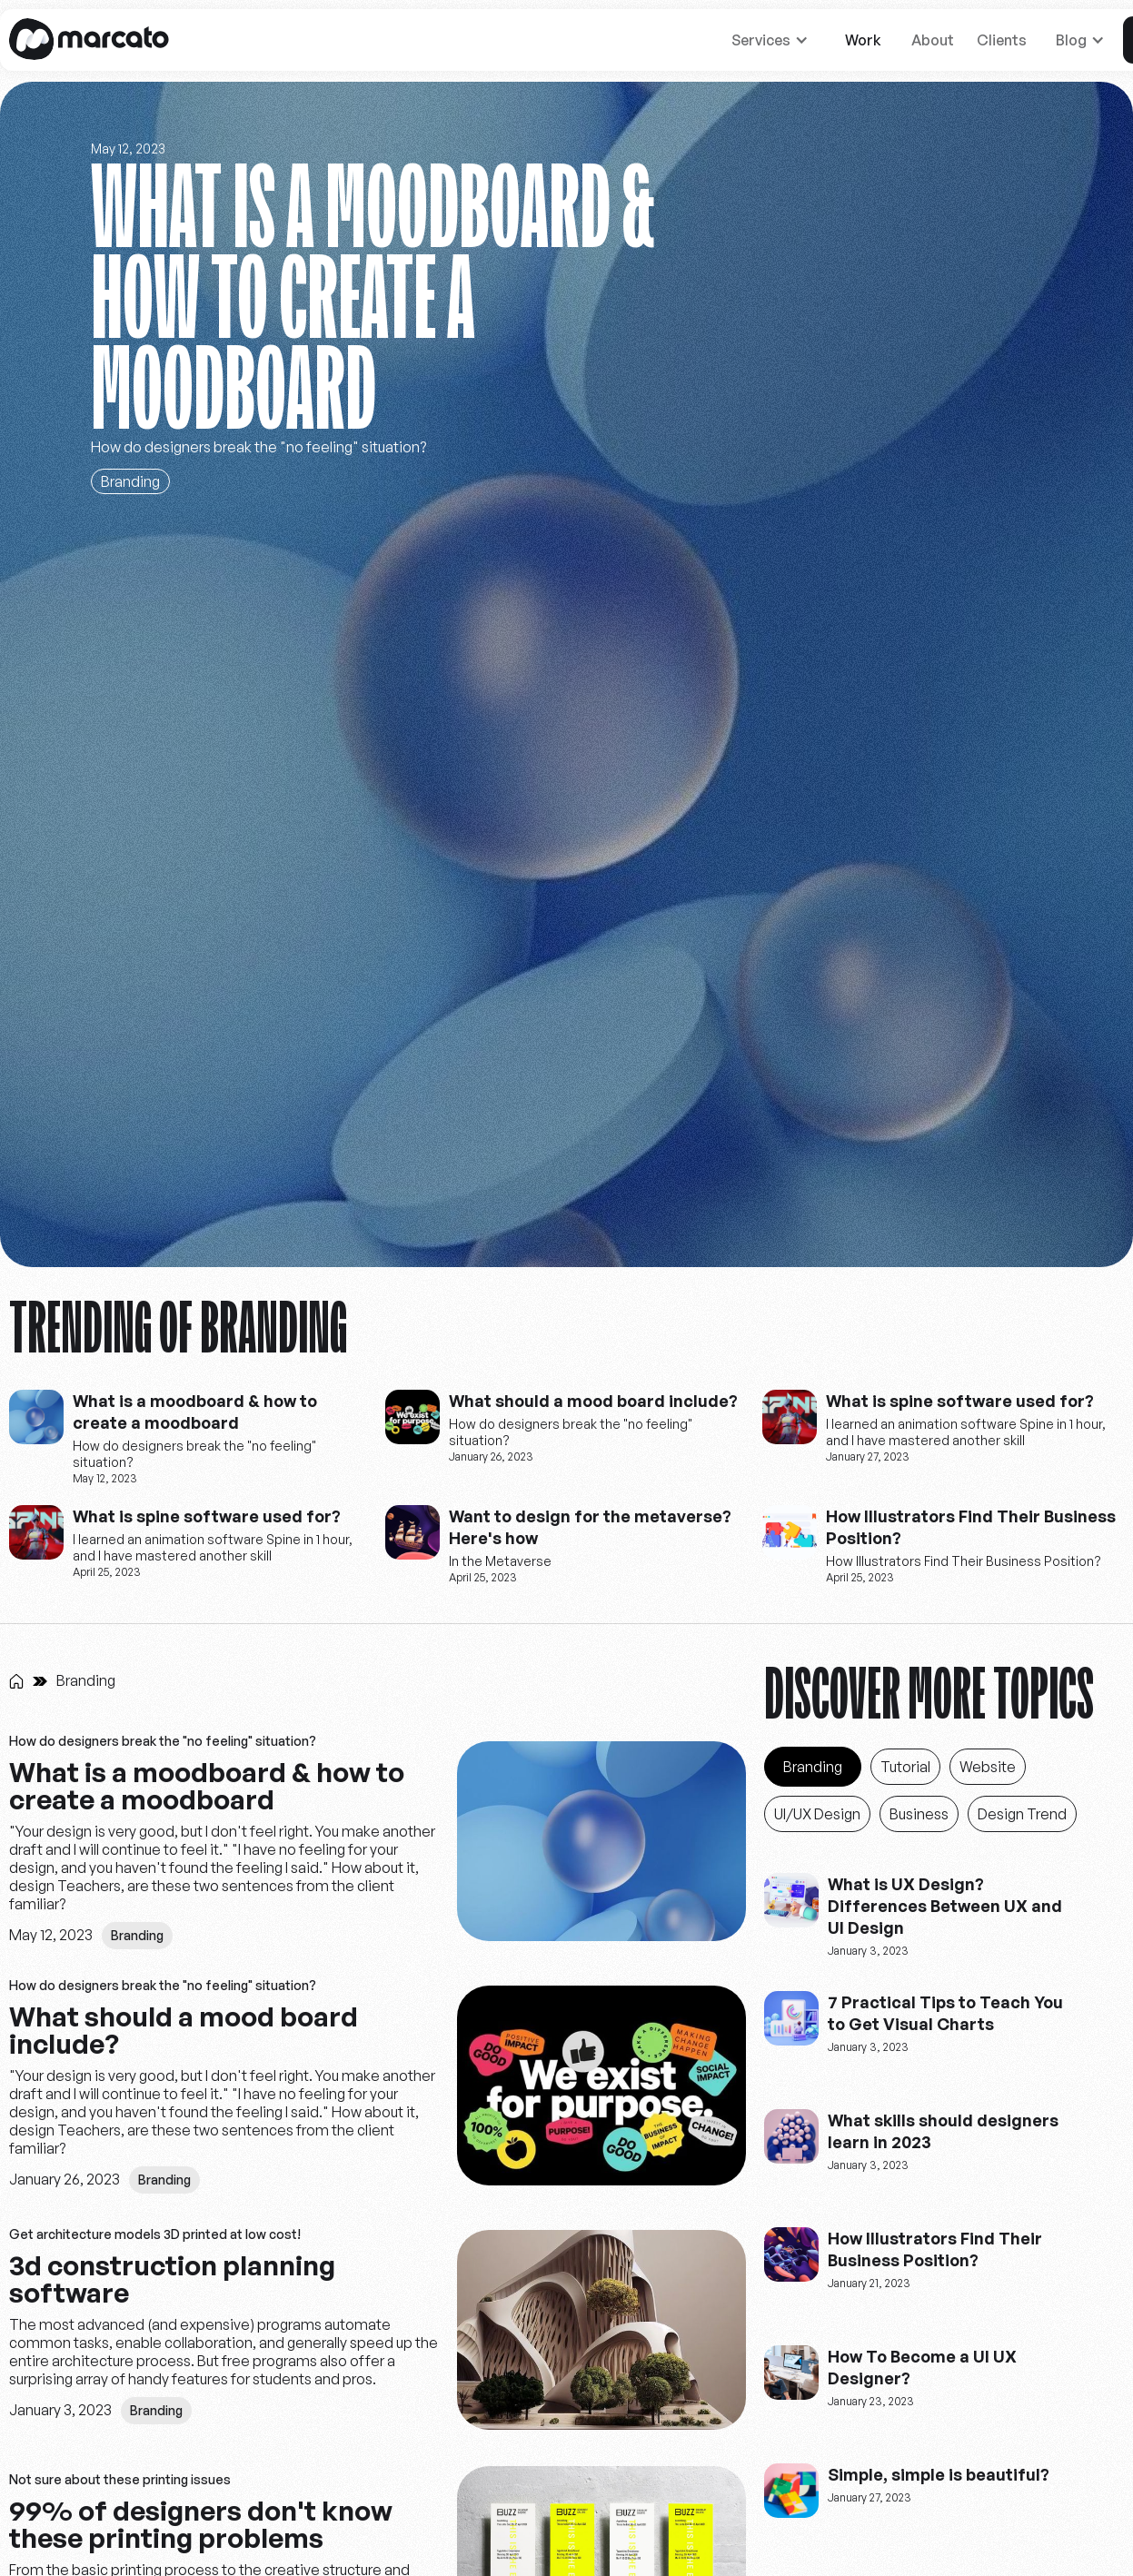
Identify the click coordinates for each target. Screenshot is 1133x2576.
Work (863, 40)
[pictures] (601, 1845)
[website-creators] (36, 1417)
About (932, 40)
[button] (774, 40)
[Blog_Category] (812, 1767)
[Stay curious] (566, 674)
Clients (1002, 40)
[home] (89, 40)
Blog (1071, 40)
